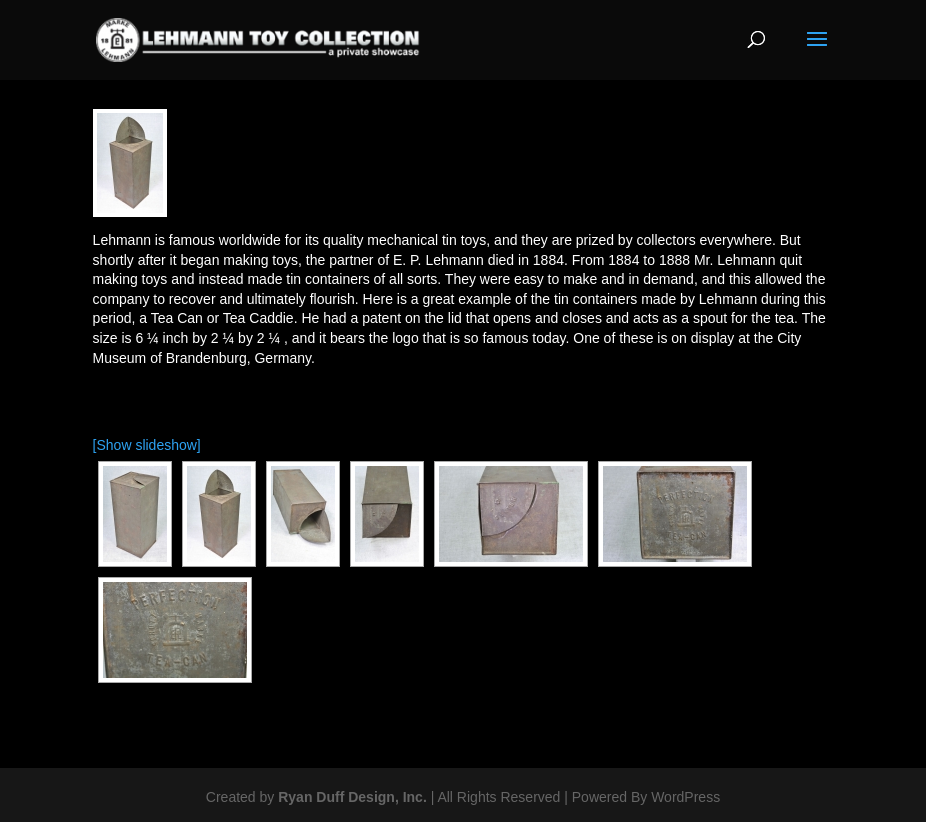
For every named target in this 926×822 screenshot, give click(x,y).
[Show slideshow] (147, 445)
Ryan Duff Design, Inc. (352, 797)
